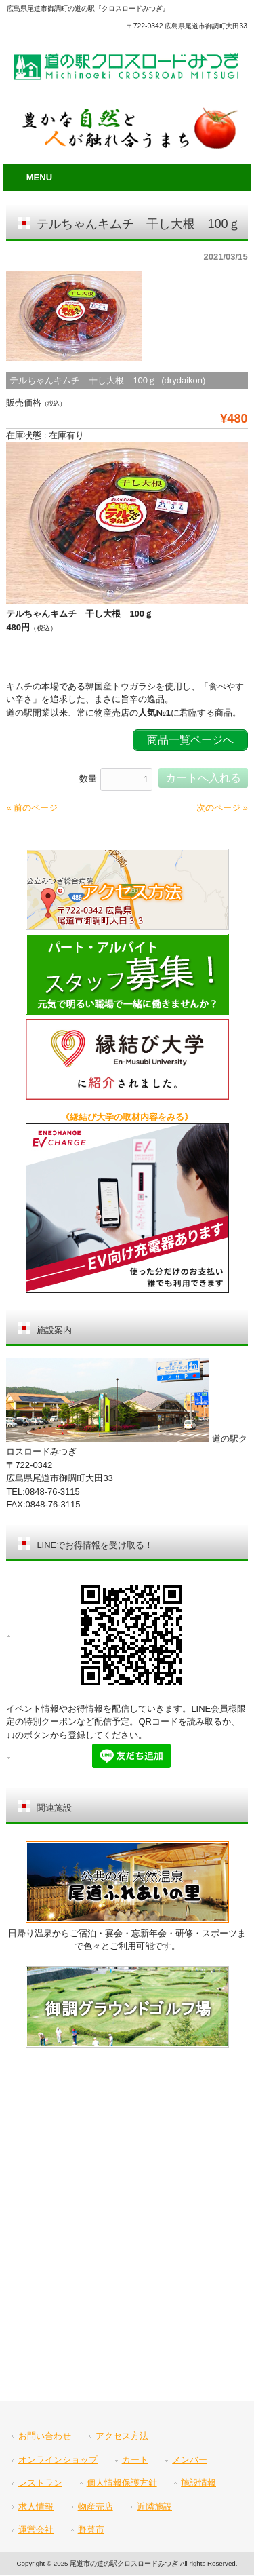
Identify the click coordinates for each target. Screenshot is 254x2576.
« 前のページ (32, 808)
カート (135, 2460)
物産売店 (95, 2506)
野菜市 (91, 2529)
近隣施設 (154, 2506)
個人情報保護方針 (122, 2483)
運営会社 (36, 2529)
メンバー (189, 2460)
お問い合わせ (44, 2436)
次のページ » (222, 808)
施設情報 (198, 2483)
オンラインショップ (58, 2460)
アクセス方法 (122, 2436)
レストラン (40, 2483)
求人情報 (36, 2506)
